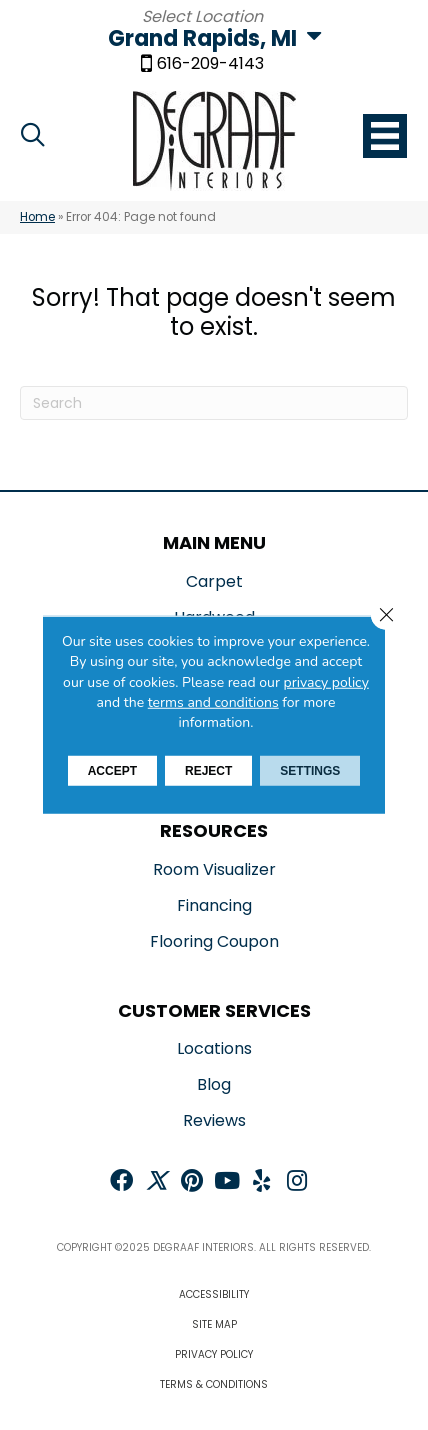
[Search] (214, 403)
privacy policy (326, 681)
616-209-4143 (210, 65)
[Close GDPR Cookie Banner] (386, 615)
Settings (310, 771)
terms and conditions (213, 702)
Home (37, 217)
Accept (112, 771)
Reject (208, 771)
